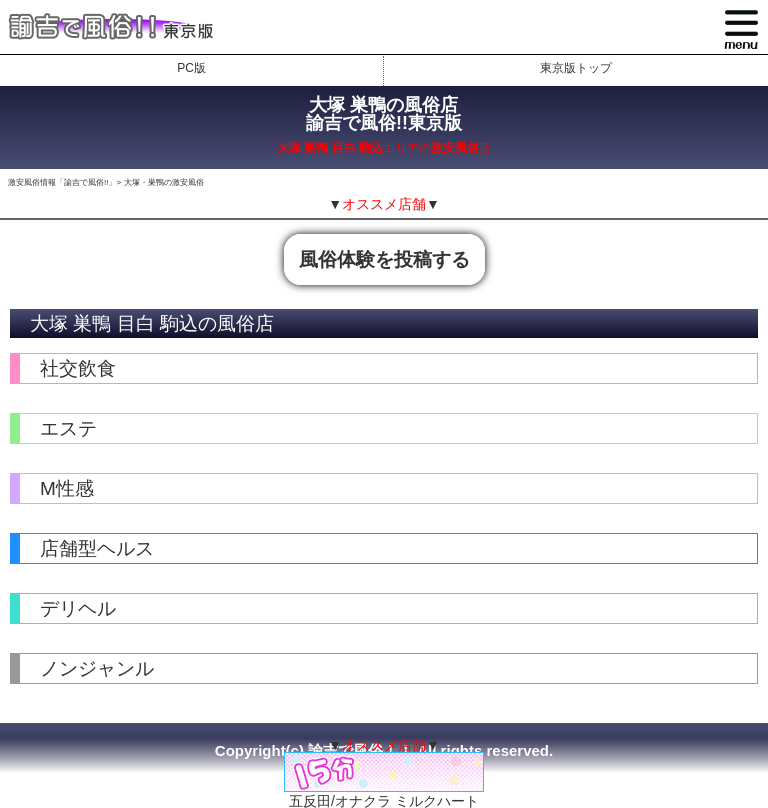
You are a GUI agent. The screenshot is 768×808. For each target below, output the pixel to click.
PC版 (191, 68)
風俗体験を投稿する (384, 259)
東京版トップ (576, 68)
